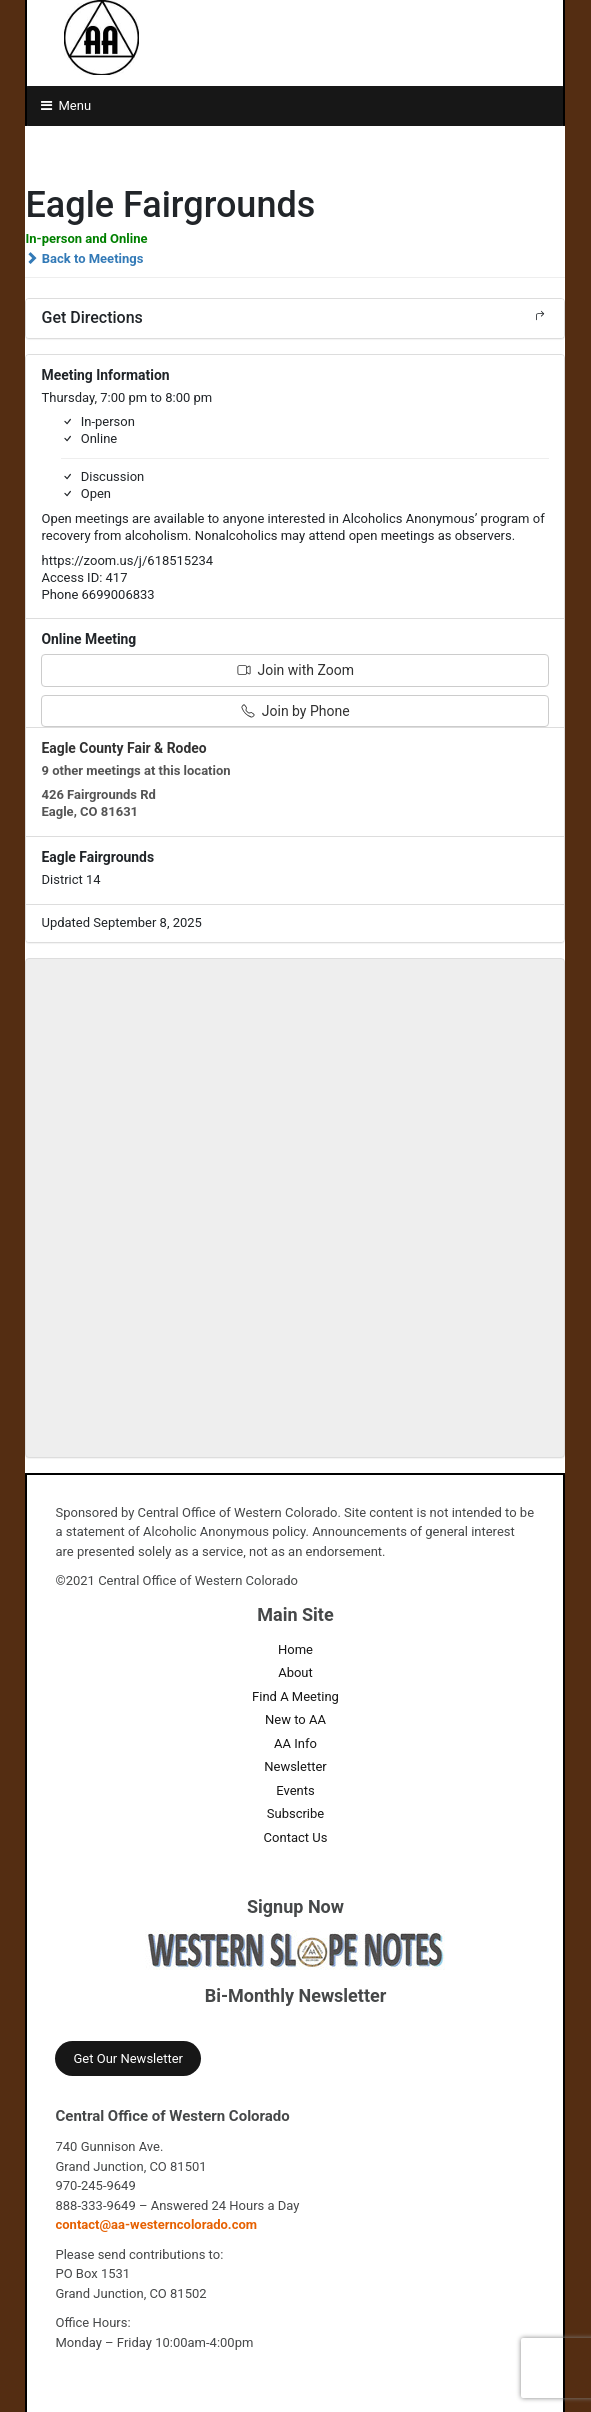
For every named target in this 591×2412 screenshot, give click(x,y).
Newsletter (295, 1766)
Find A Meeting (295, 1696)
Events (295, 1790)
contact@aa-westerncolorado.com (156, 2224)
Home (295, 1649)
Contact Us (296, 1837)
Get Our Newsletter (127, 2058)
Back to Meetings (84, 258)
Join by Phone (295, 711)
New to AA (295, 1719)
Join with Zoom (295, 670)
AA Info (295, 1743)
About (295, 1672)
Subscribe (295, 1813)
